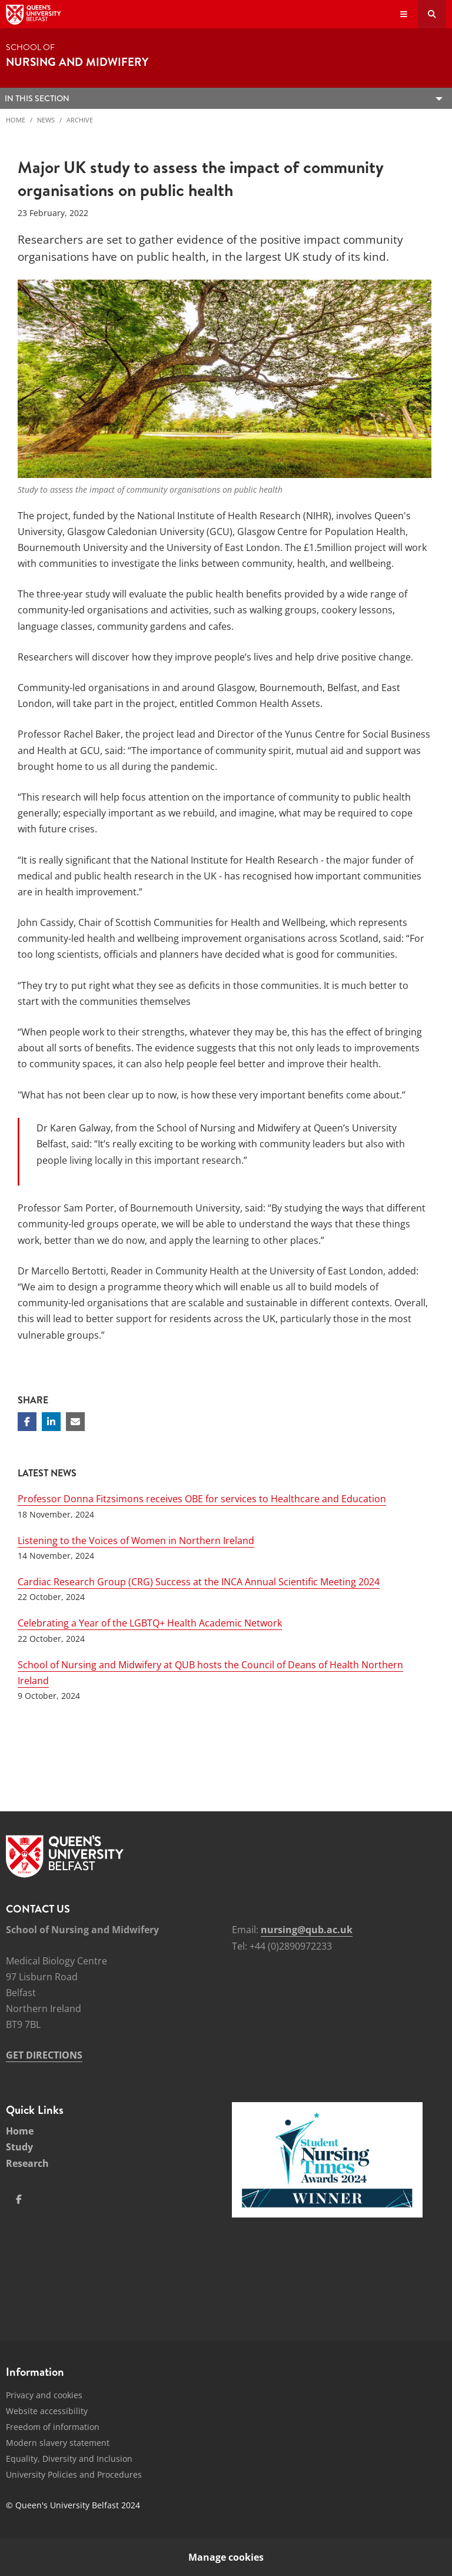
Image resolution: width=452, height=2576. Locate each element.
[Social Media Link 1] (19, 2199)
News (46, 119)
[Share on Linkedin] (51, 1421)
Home (15, 119)
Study (19, 2146)
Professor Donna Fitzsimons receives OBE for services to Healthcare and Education (202, 1498)
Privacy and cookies (44, 2395)
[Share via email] (75, 1421)
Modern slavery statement (57, 2442)
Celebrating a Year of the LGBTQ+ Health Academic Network (150, 1622)
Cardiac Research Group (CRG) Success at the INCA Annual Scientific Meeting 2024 (199, 1581)
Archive (80, 119)
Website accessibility (47, 2410)
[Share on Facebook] (27, 1421)
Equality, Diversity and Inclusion (69, 2458)
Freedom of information (52, 2426)
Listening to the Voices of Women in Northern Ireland (136, 1540)
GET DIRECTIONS (44, 2055)
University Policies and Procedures (74, 2474)
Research (27, 2163)
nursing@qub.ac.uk (307, 1929)
